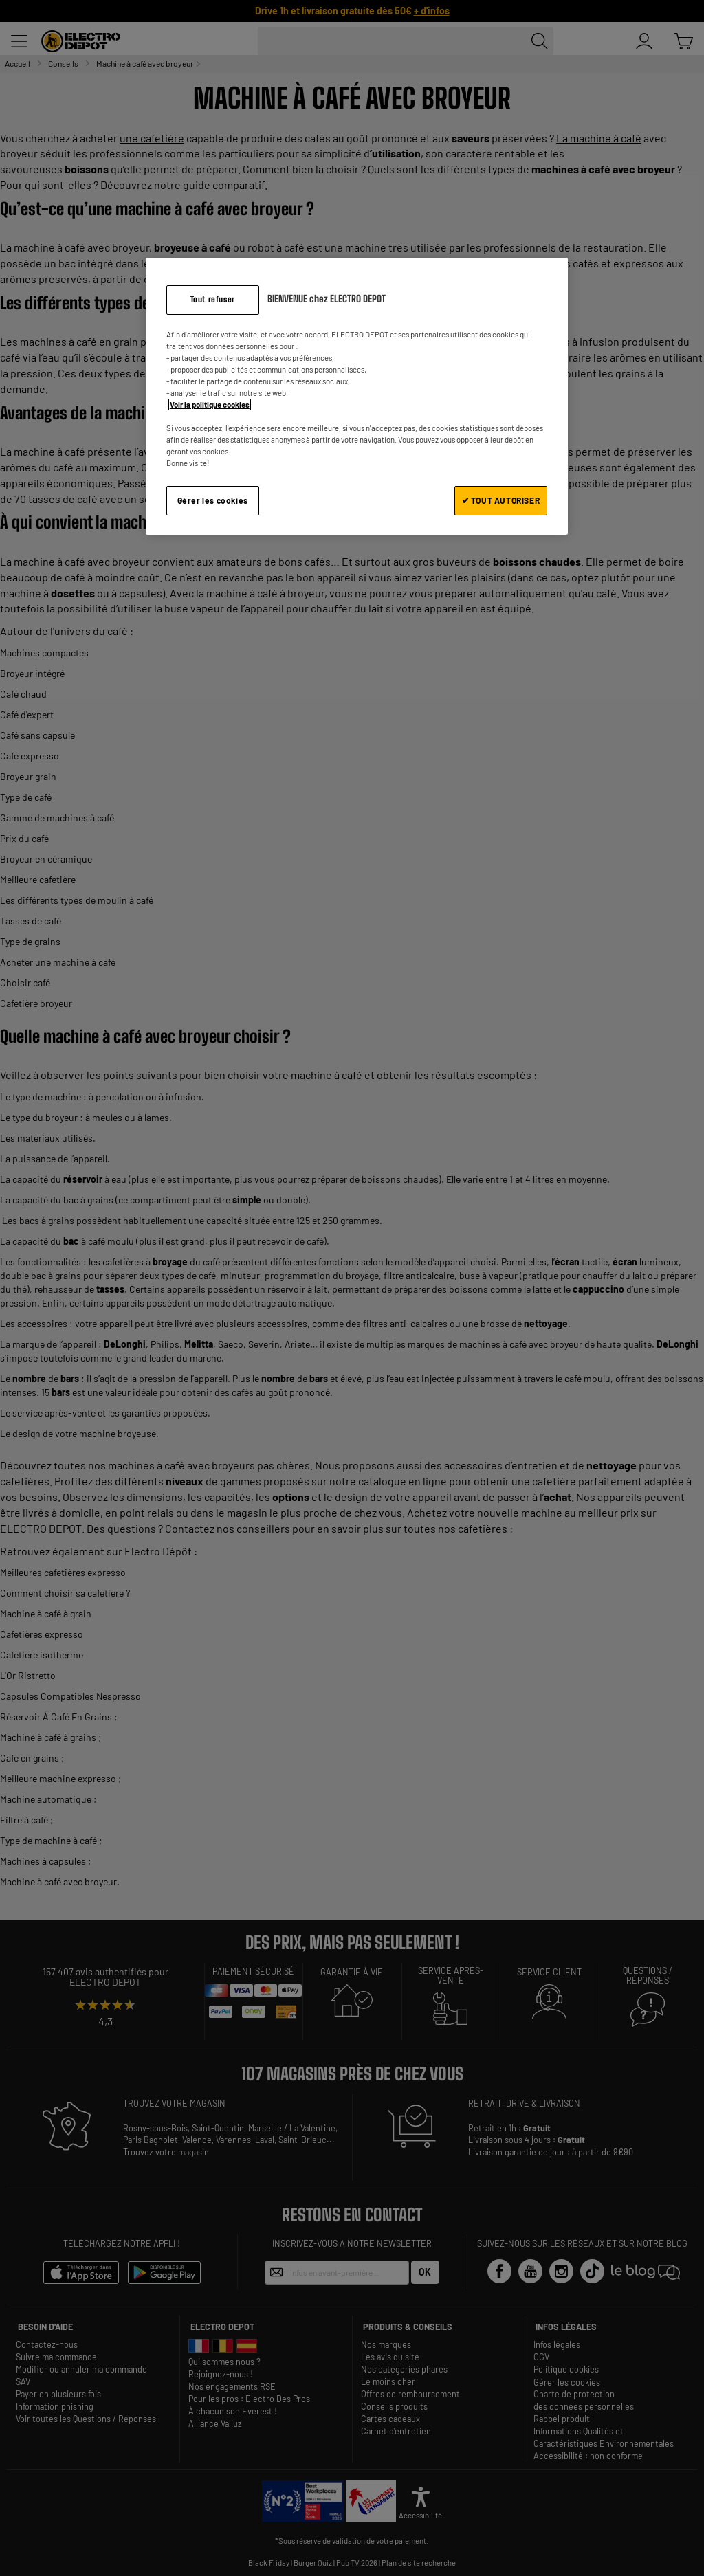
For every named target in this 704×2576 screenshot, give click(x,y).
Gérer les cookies (212, 500)
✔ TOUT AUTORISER (501, 500)
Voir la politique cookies (210, 404)
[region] (357, 396)
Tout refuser (212, 299)
